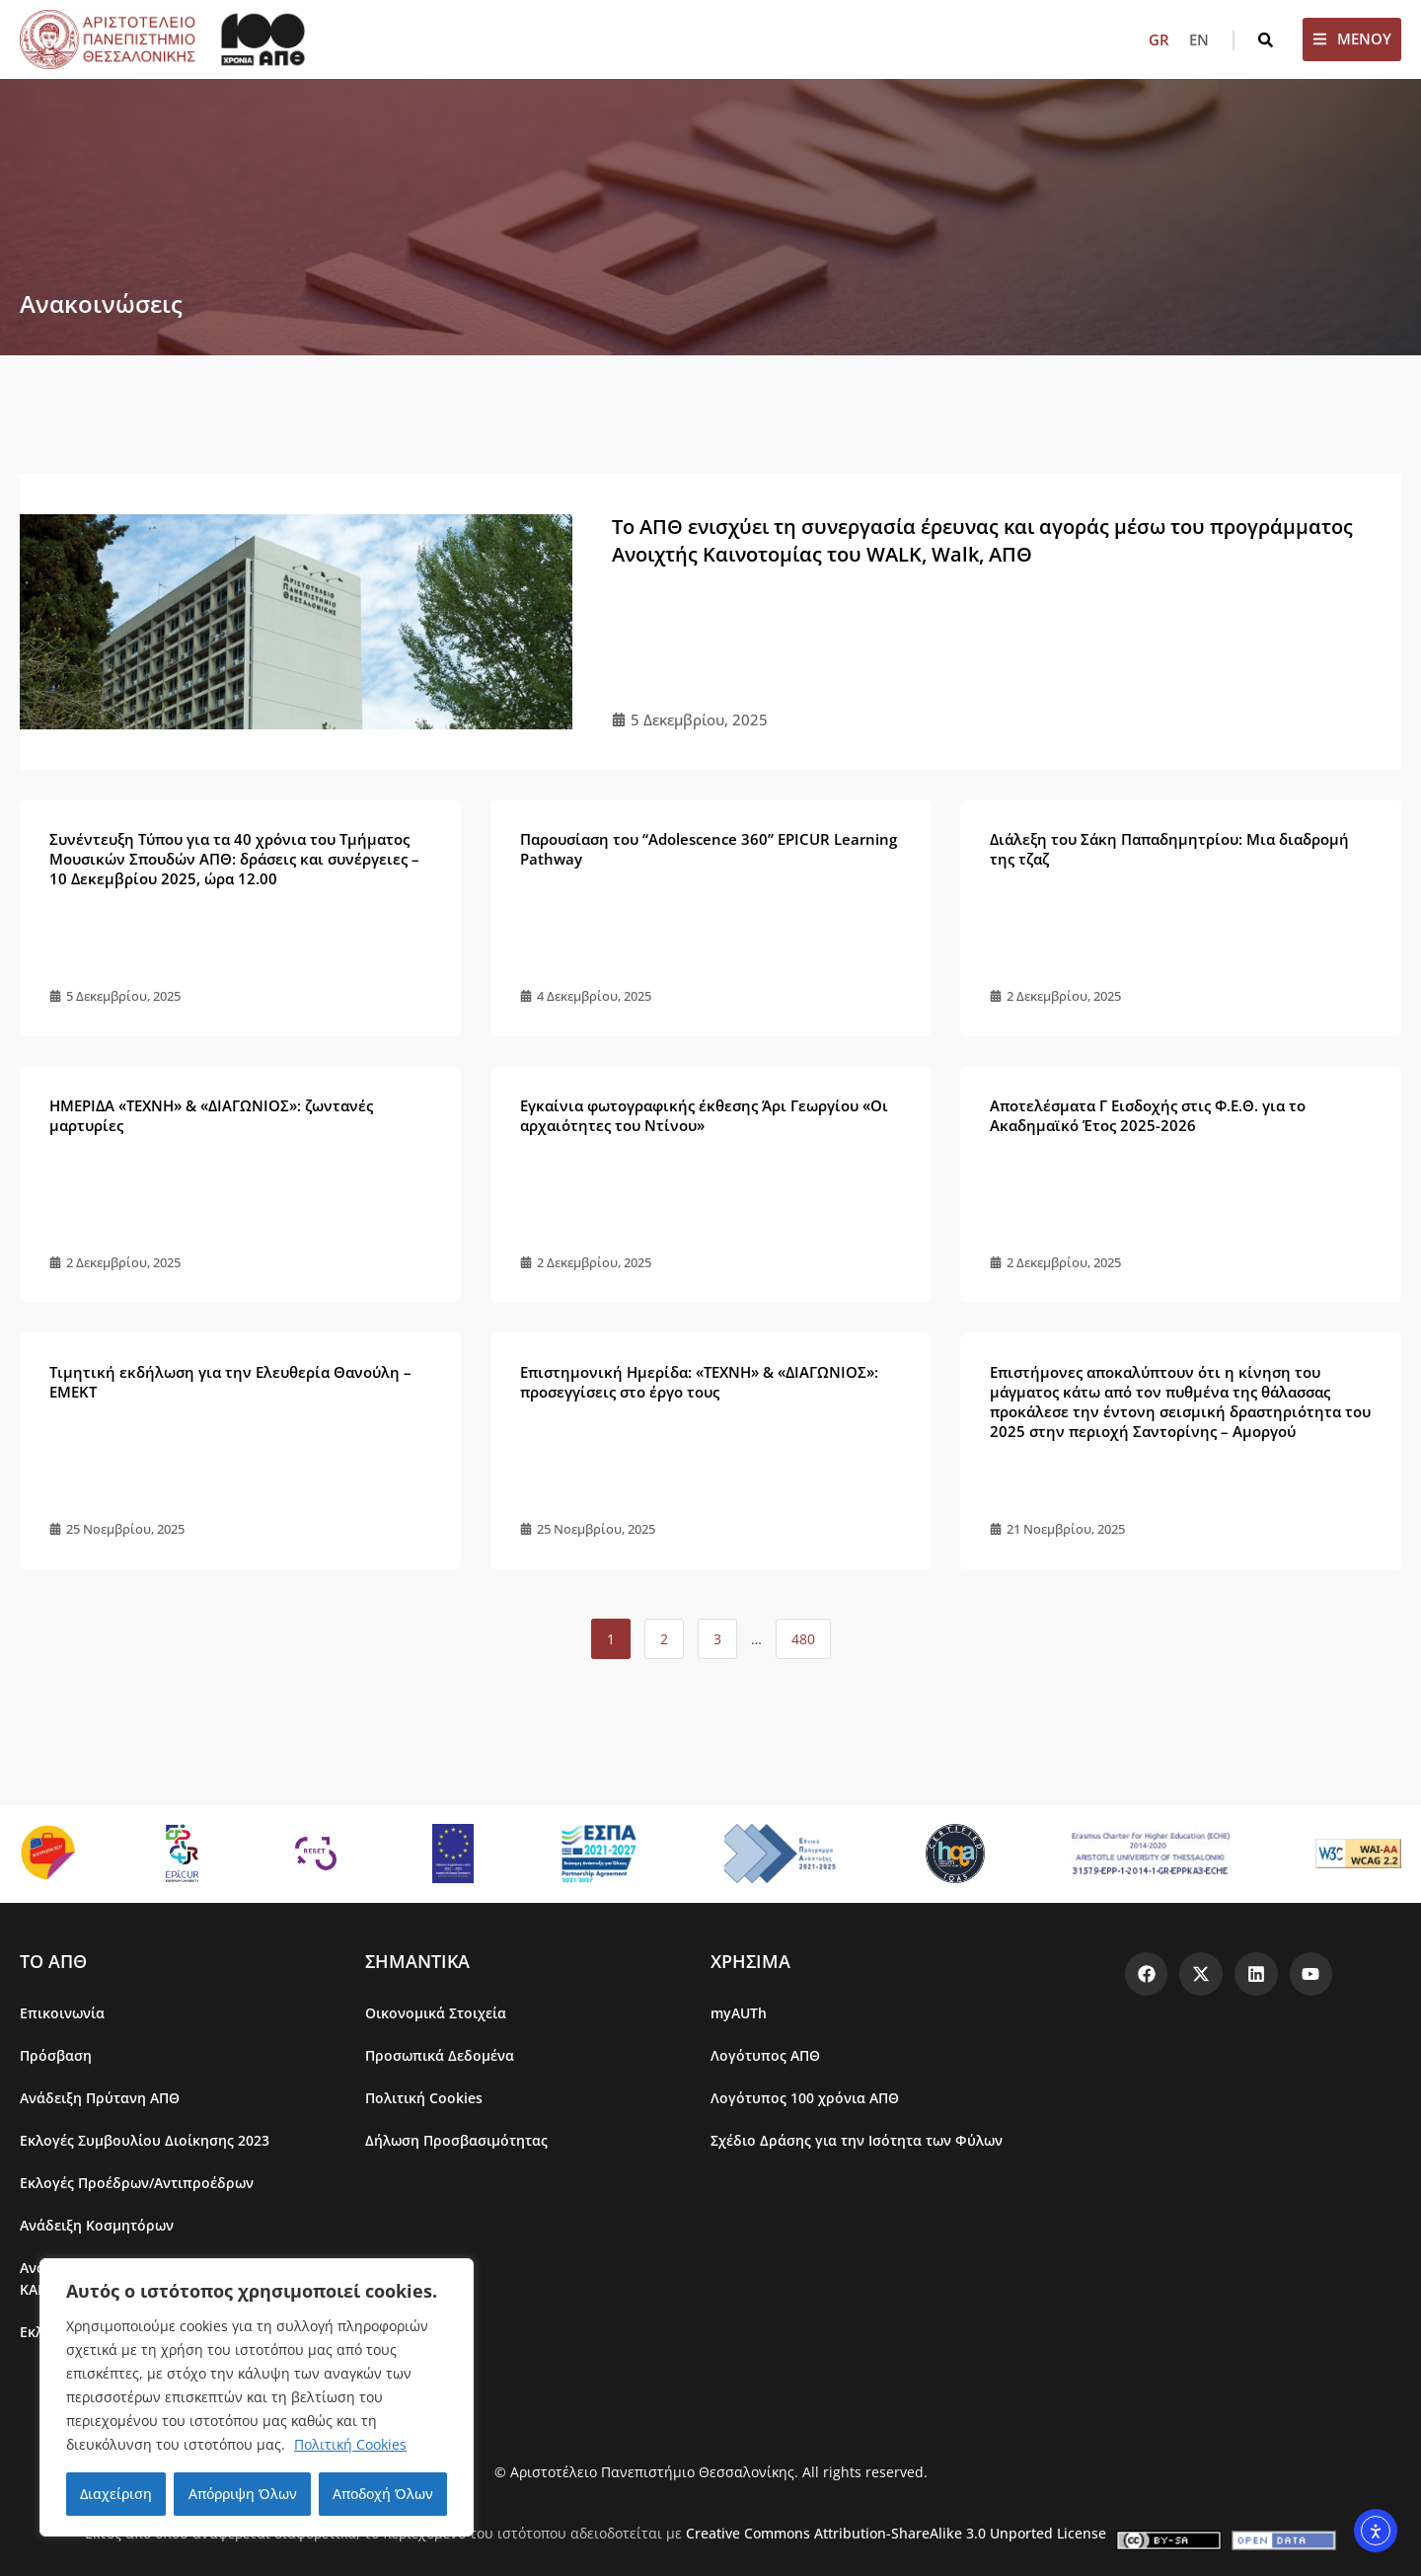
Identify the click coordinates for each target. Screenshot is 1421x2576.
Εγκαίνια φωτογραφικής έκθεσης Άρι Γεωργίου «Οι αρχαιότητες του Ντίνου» (704, 1115)
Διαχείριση (116, 2493)
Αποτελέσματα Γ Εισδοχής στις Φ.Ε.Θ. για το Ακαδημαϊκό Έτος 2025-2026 (1148, 1115)
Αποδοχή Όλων (383, 2493)
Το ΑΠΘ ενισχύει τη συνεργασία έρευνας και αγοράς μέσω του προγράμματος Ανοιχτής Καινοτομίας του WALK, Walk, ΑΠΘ (982, 540)
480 (806, 1633)
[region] (256, 2397)
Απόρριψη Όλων (241, 2493)
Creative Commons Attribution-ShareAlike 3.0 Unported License (896, 2533)
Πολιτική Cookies (350, 2444)
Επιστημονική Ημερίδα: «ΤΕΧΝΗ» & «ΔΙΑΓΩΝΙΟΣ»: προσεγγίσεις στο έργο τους (699, 1382)
